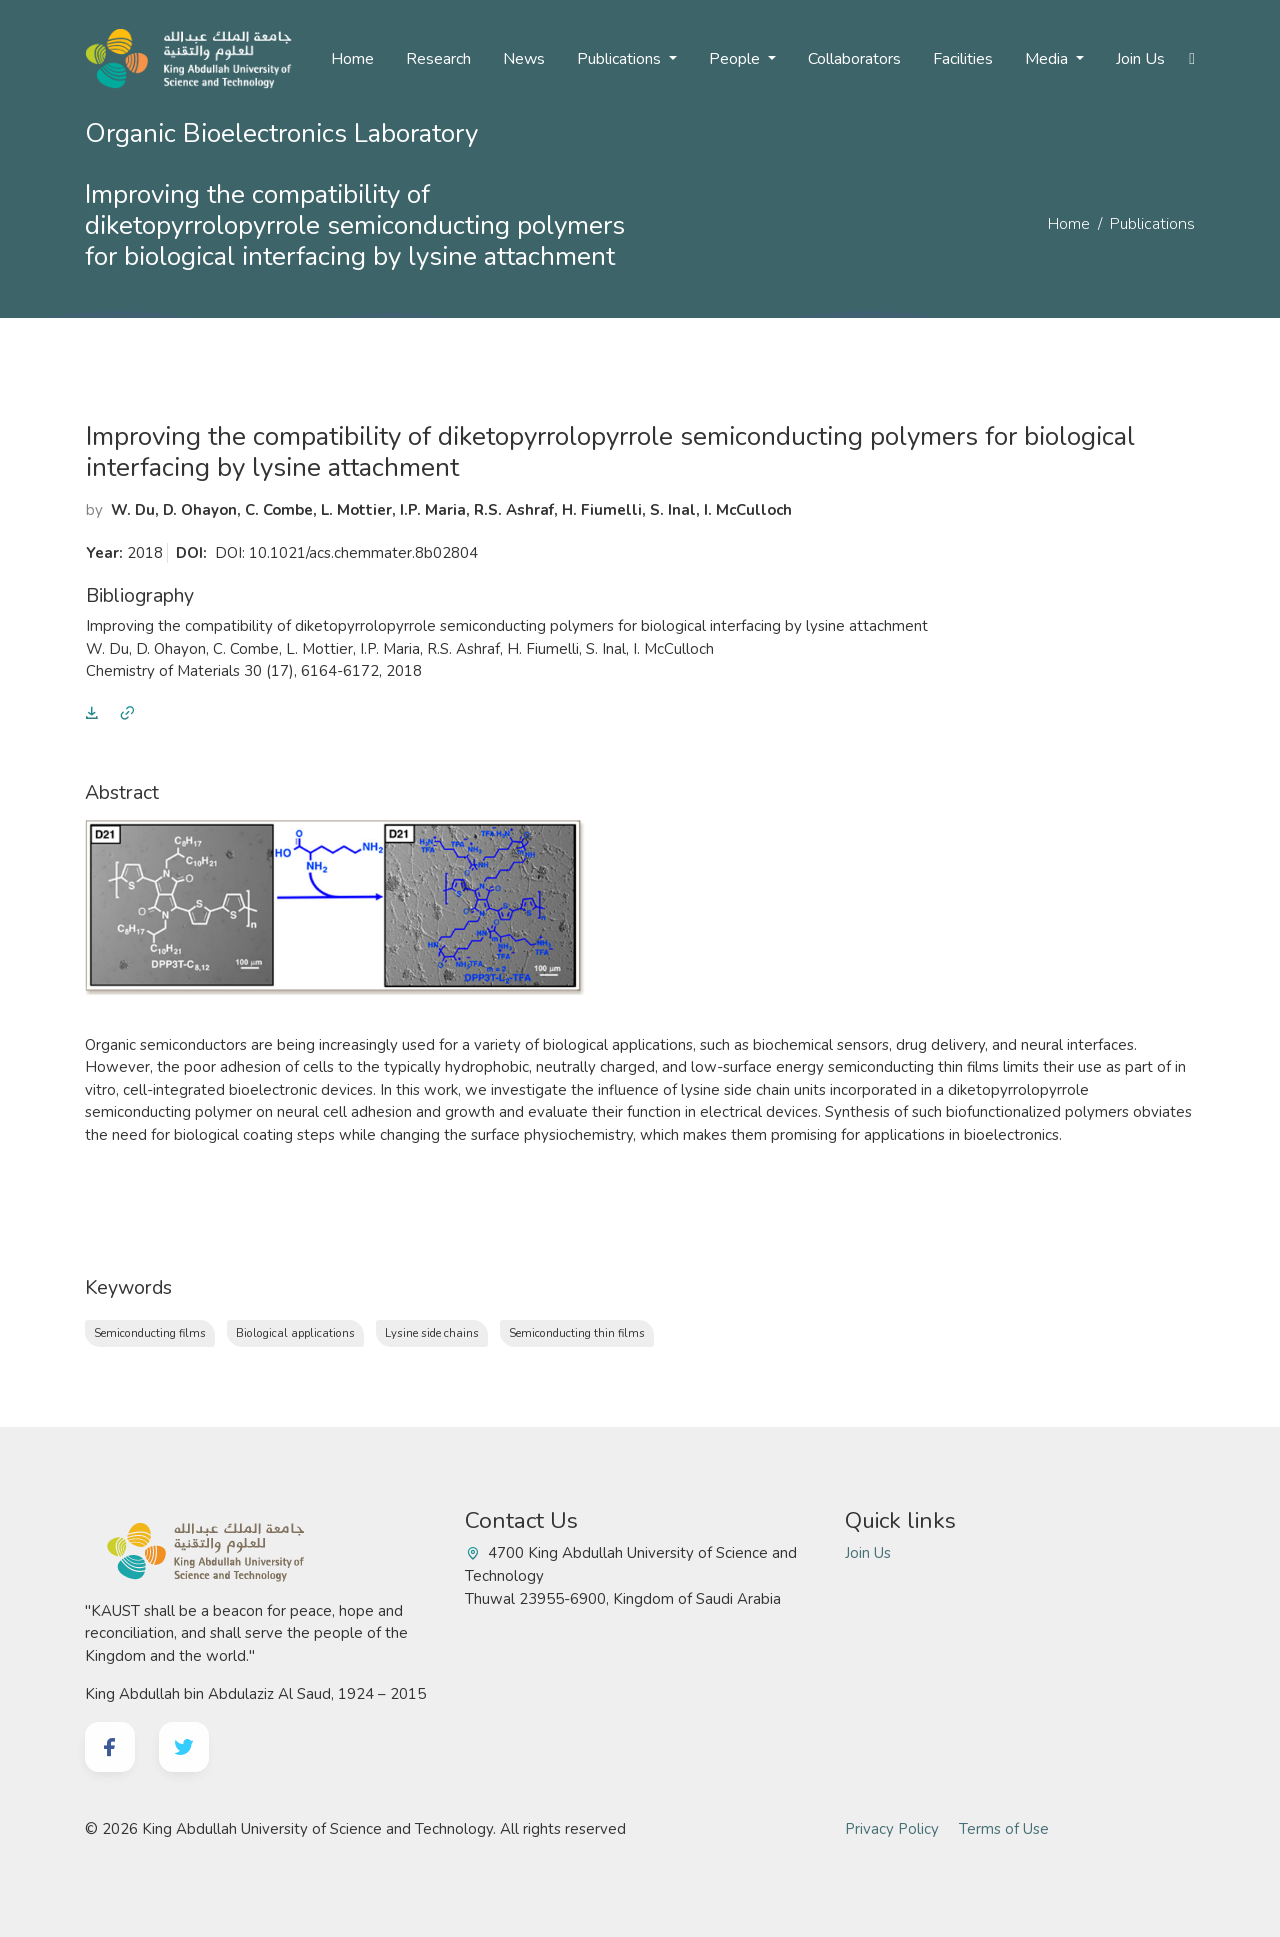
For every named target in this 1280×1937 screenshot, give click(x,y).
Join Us (1140, 59)
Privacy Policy (892, 1829)
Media (1048, 59)
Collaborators (854, 59)
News (524, 59)
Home (352, 59)
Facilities (963, 59)
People (736, 59)
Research (438, 59)
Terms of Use (1004, 1829)
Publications (621, 59)
